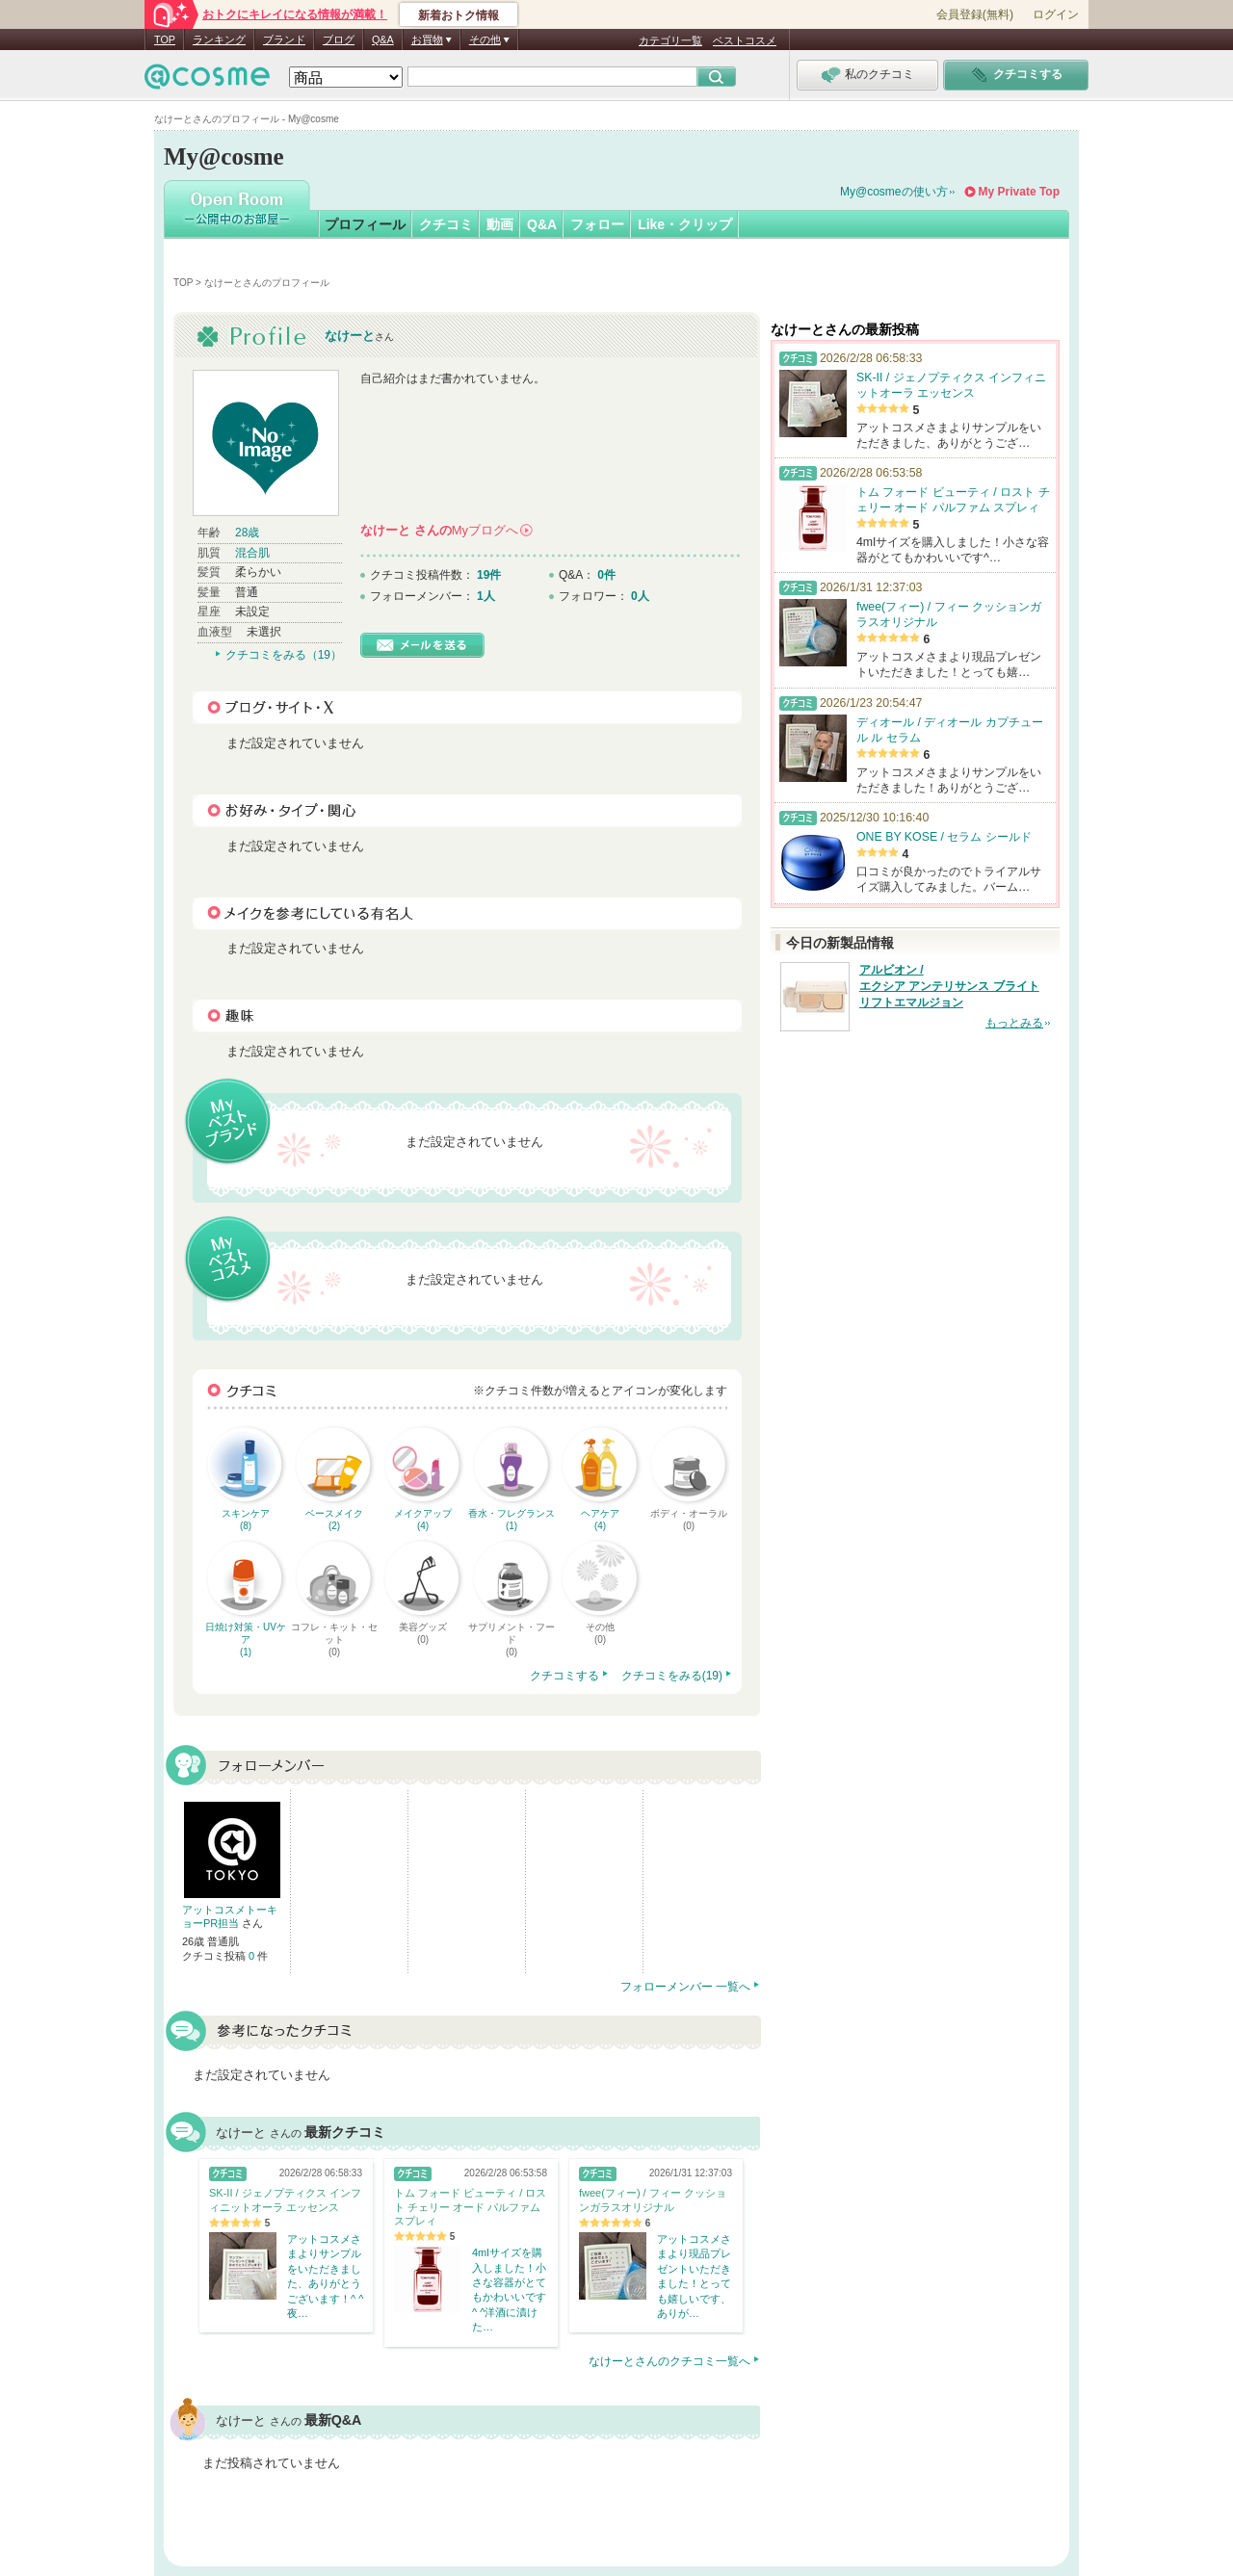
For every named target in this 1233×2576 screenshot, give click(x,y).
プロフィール (365, 224)
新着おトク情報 (458, 15)
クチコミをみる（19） (283, 655)
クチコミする (564, 1675)
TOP (164, 39)
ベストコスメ (744, 40)
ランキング (219, 39)
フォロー (597, 224)
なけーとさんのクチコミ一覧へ (669, 2361)
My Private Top (1019, 191)
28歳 (247, 532)
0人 (640, 596)
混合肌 (252, 552)
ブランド (284, 39)
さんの (446, 530)
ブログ (338, 39)
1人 (486, 596)
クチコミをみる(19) (671, 1675)
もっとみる (1014, 1022)
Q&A (383, 39)
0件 (606, 575)
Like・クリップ (685, 224)
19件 (489, 575)
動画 (499, 224)
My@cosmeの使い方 (894, 191)
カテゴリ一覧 (670, 40)
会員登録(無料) (974, 14)
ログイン (1056, 14)
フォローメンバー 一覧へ (685, 1986)
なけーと (350, 335)
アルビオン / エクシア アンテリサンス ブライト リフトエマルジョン (949, 986)
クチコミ (446, 224)
